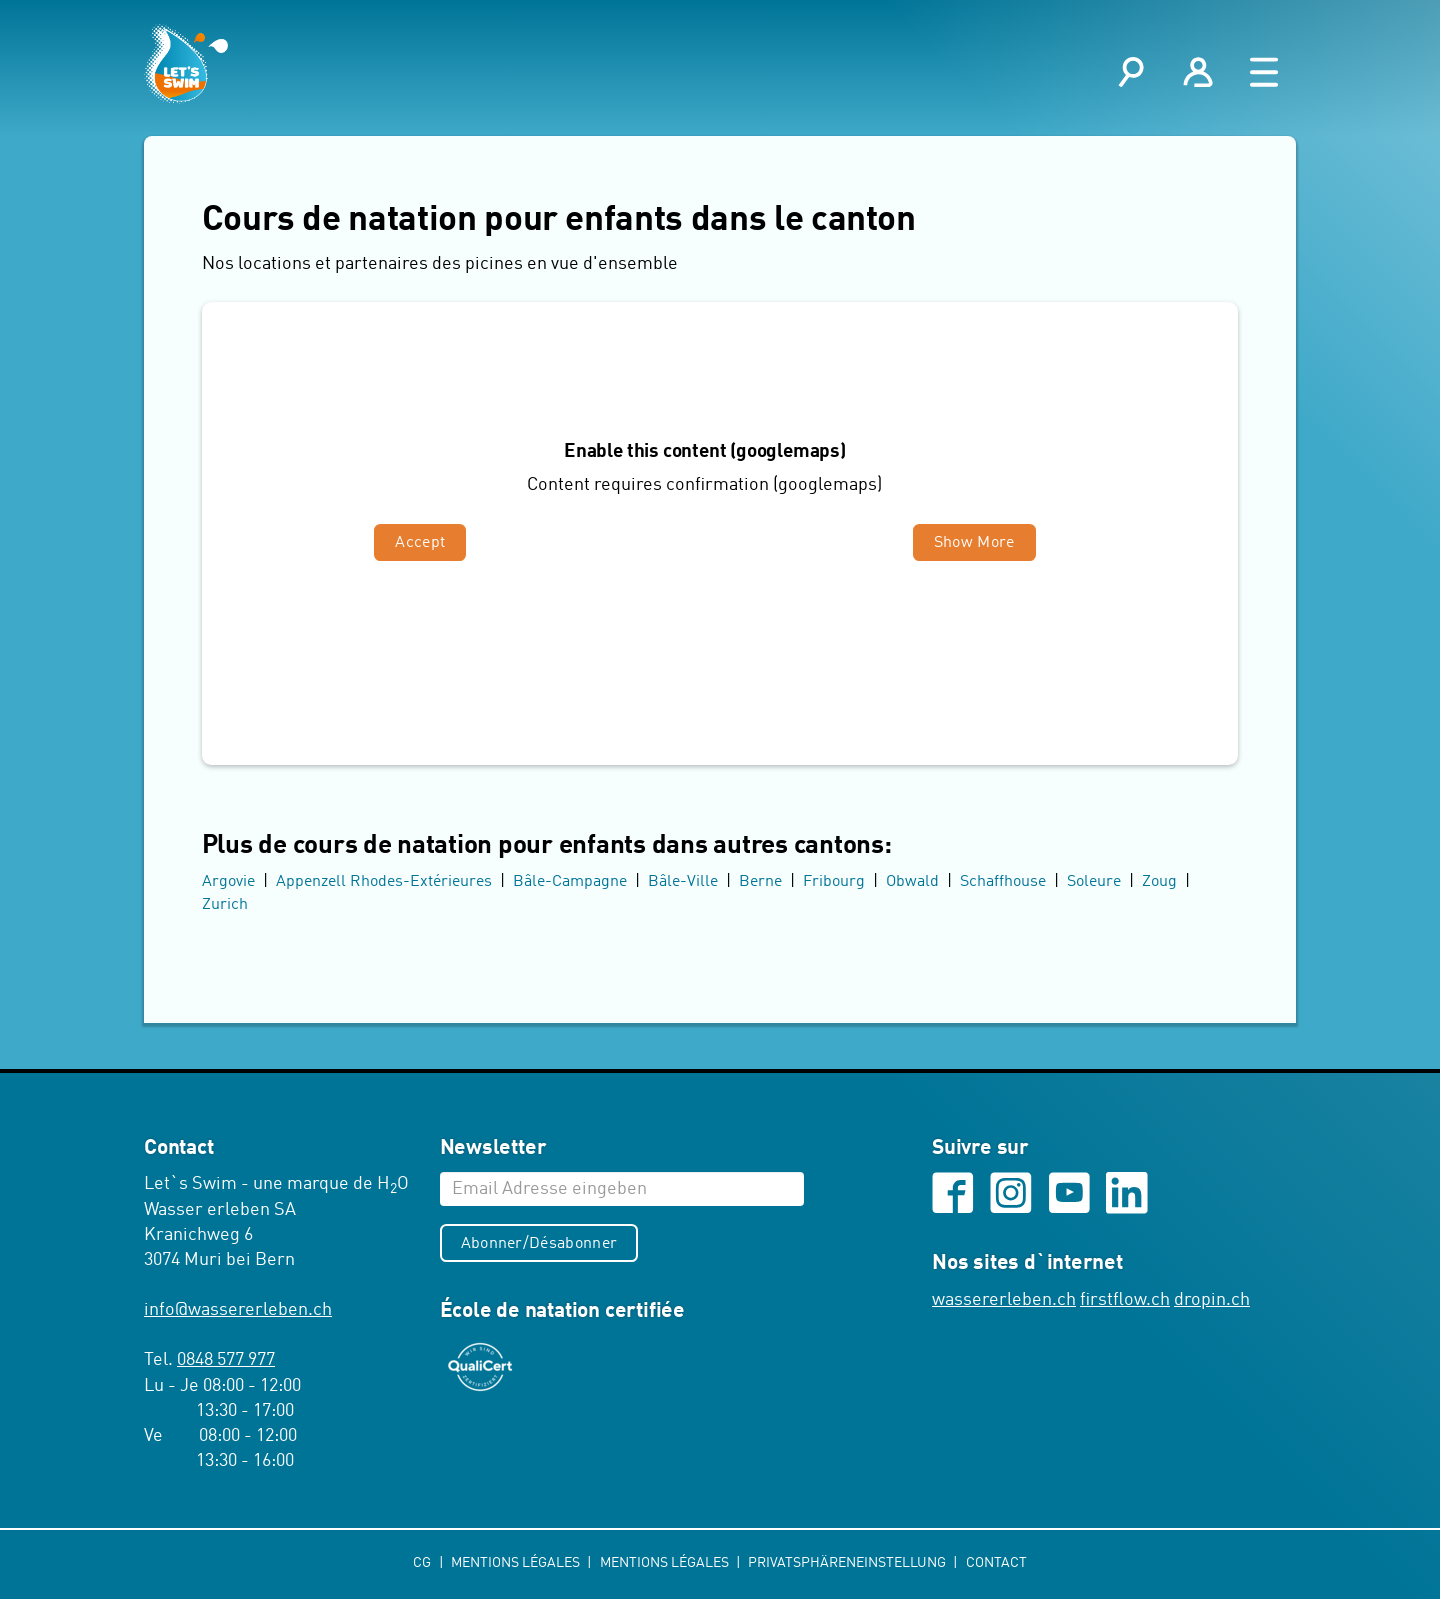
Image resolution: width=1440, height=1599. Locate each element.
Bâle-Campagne (570, 883)
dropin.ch (1212, 1301)
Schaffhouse (1003, 883)
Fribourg (834, 883)
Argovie (228, 883)
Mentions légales (517, 1564)
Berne (760, 883)
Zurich (225, 905)
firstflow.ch (1125, 1301)
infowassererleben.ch (238, 1311)
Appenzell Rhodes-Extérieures (384, 883)
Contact (996, 1564)
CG (423, 1564)
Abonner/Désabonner (539, 1244)
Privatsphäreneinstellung (848, 1564)
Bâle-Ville (683, 883)
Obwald (912, 883)
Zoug (1159, 883)
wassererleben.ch (1004, 1301)
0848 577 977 (226, 1361)
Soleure (1094, 883)
